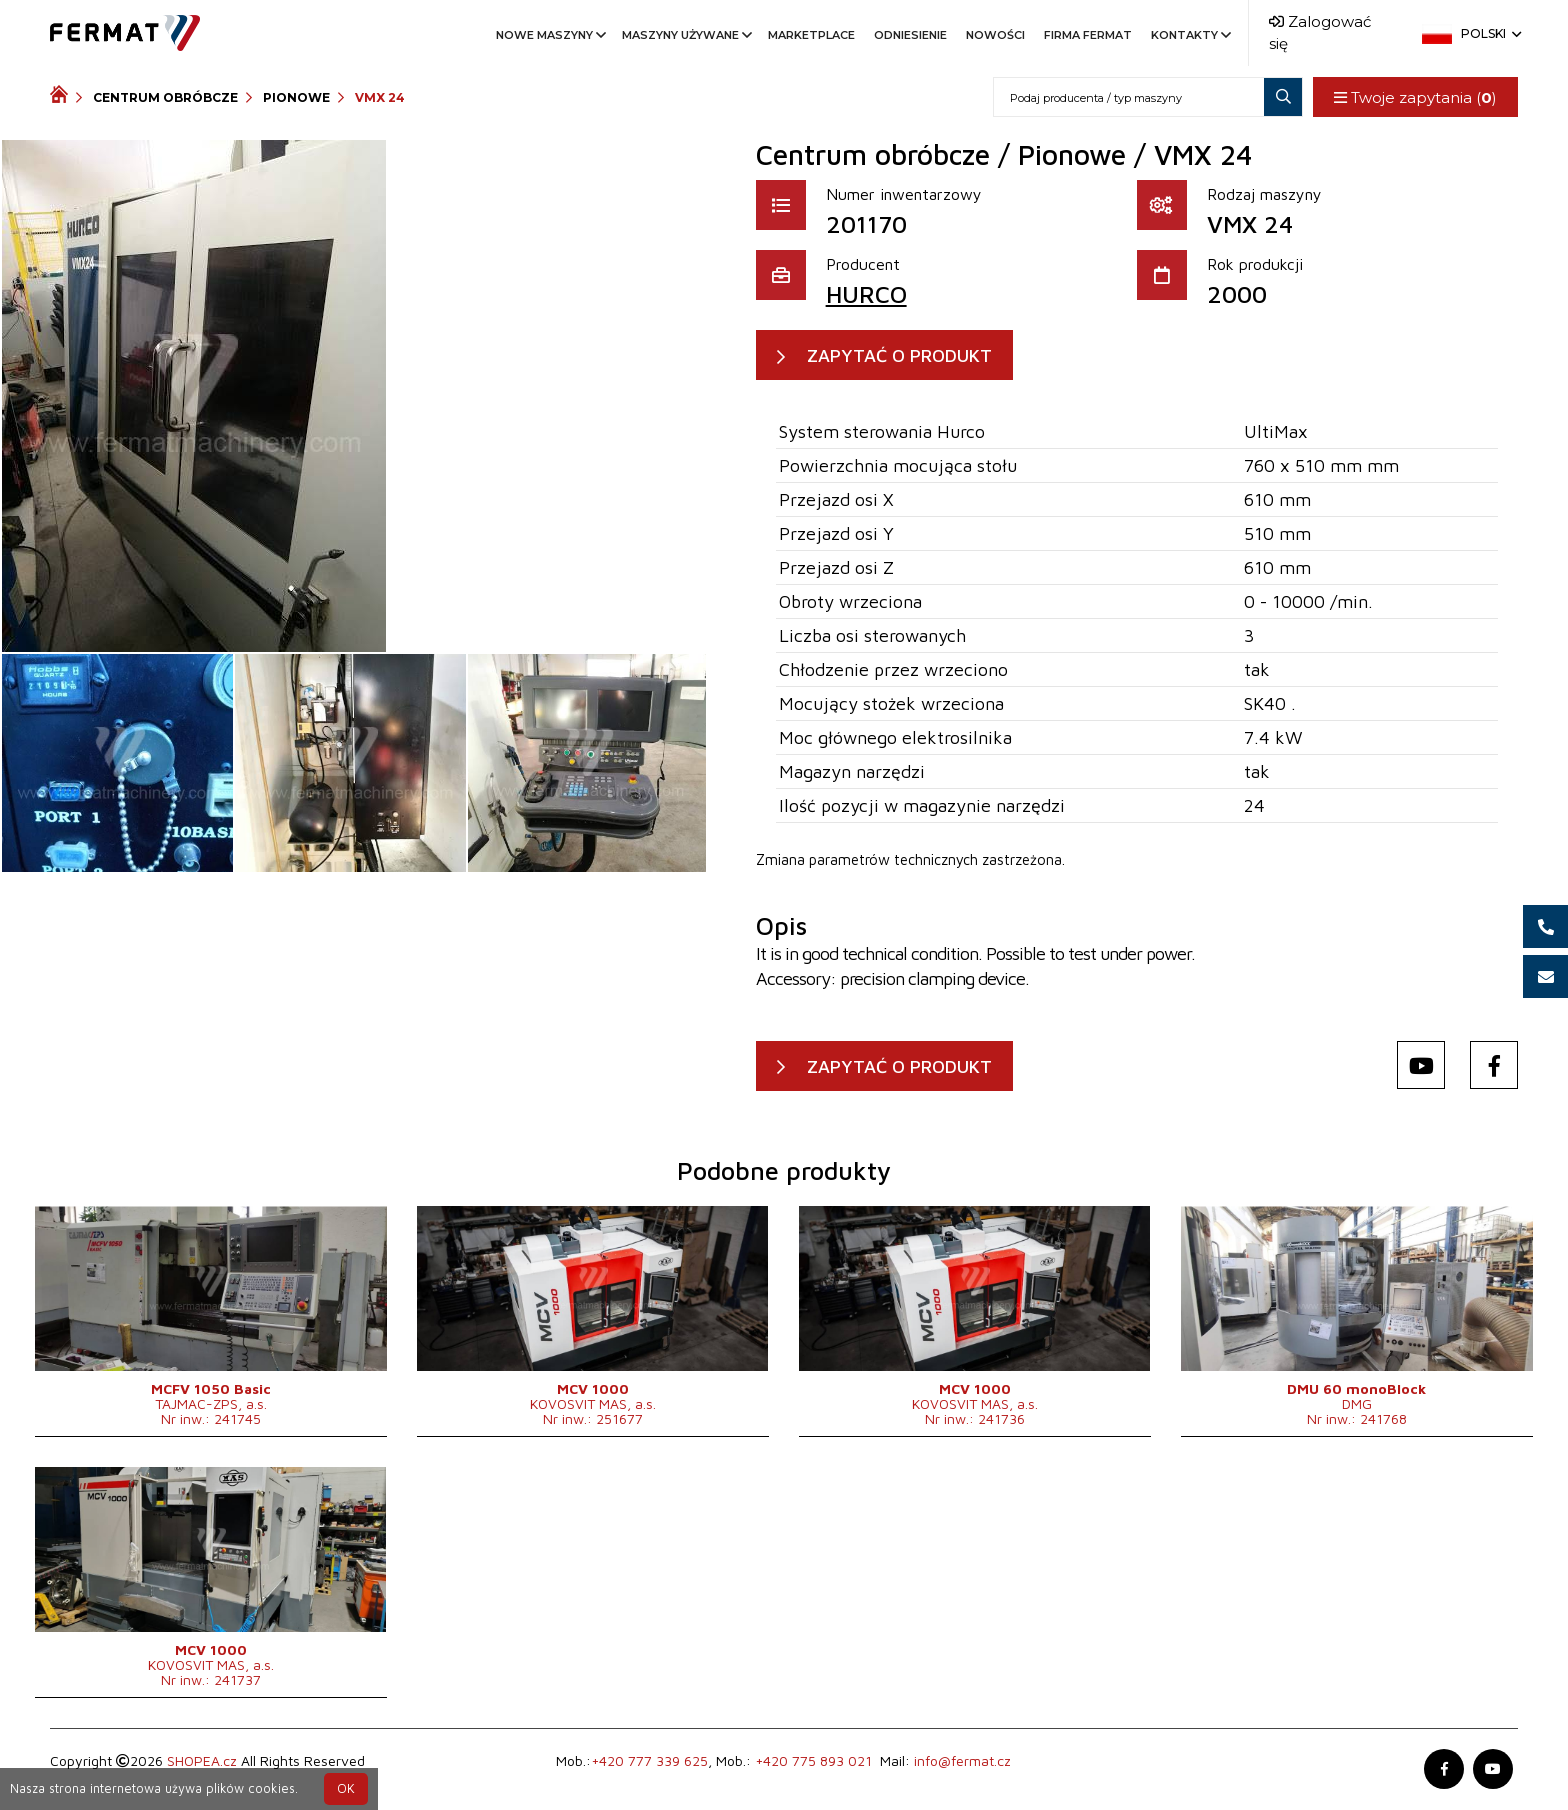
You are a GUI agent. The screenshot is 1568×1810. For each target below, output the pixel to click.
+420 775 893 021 (813, 1761)
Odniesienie (910, 35)
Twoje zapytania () (1415, 97)
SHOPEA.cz (202, 1761)
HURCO (866, 294)
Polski (1489, 33)
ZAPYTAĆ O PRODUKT (899, 355)
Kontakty (1189, 35)
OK (346, 1788)
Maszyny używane (685, 35)
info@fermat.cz (962, 1761)
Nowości (995, 35)
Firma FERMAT (1088, 35)
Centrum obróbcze (165, 97)
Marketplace (811, 35)
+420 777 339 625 (649, 1761)
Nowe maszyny (549, 35)
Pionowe (296, 97)
